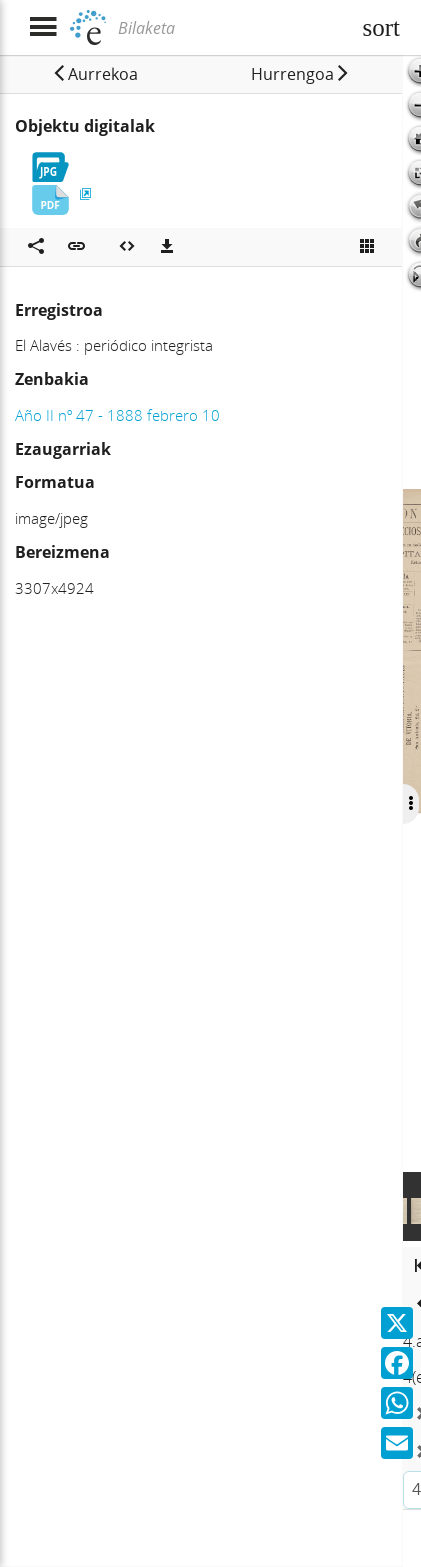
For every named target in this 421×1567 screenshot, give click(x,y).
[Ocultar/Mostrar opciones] (410, 804)
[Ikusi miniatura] (367, 247)
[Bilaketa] (231, 28)
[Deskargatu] (167, 247)
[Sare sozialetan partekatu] (36, 247)
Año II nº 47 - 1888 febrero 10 (117, 415)
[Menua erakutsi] (42, 27)
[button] (94, 74)
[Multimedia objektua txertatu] (127, 247)
